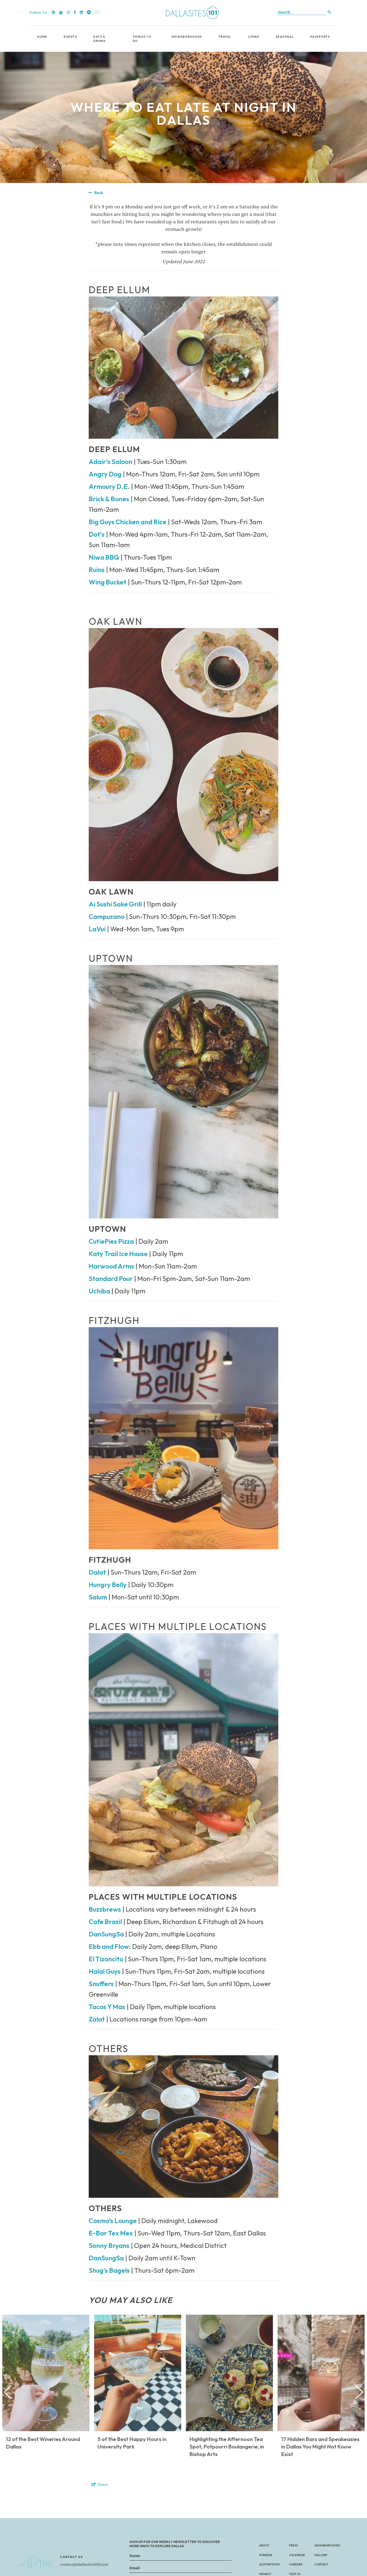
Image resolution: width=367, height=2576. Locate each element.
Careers (295, 2503)
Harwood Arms (111, 1266)
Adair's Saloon (110, 461)
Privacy (265, 2513)
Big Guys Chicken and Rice (127, 522)
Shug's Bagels (109, 2270)
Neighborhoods (187, 36)
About (264, 2484)
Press (293, 2484)
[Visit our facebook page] (75, 12)
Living (253, 36)
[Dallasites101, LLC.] (192, 12)
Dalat (97, 1572)
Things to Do (142, 39)
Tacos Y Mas (107, 2007)
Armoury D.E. (109, 486)
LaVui (97, 929)
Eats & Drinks (99, 39)
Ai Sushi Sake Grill (115, 904)
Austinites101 (269, 2503)
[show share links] (100, 2423)
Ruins (97, 569)
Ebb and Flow (109, 1946)
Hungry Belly (108, 1584)
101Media (265, 2494)
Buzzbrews (105, 1909)
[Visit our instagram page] (68, 12)
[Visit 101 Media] (89, 12)
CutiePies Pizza (111, 1241)
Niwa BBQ (104, 557)
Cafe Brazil (105, 1921)
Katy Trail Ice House (118, 1254)
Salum (98, 1597)
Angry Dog (105, 474)
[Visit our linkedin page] (81, 12)
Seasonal (285, 36)
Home (42, 36)
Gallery (320, 2494)
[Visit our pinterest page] (53, 12)
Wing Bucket (107, 582)
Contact (321, 2503)
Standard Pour (111, 1278)
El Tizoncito (106, 1959)
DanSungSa (106, 1934)
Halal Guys (105, 1971)
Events (70, 36)
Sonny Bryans (109, 2245)
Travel (224, 36)
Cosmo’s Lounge (113, 2221)
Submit (139, 2519)
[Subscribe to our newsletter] (97, 12)
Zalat (97, 2019)
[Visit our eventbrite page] (61, 13)
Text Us (295, 2513)
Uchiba (99, 1291)
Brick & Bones (109, 499)
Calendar (297, 2494)
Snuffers (101, 1984)
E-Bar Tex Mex (111, 2233)
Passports (320, 36)
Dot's (97, 534)
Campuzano (107, 916)
